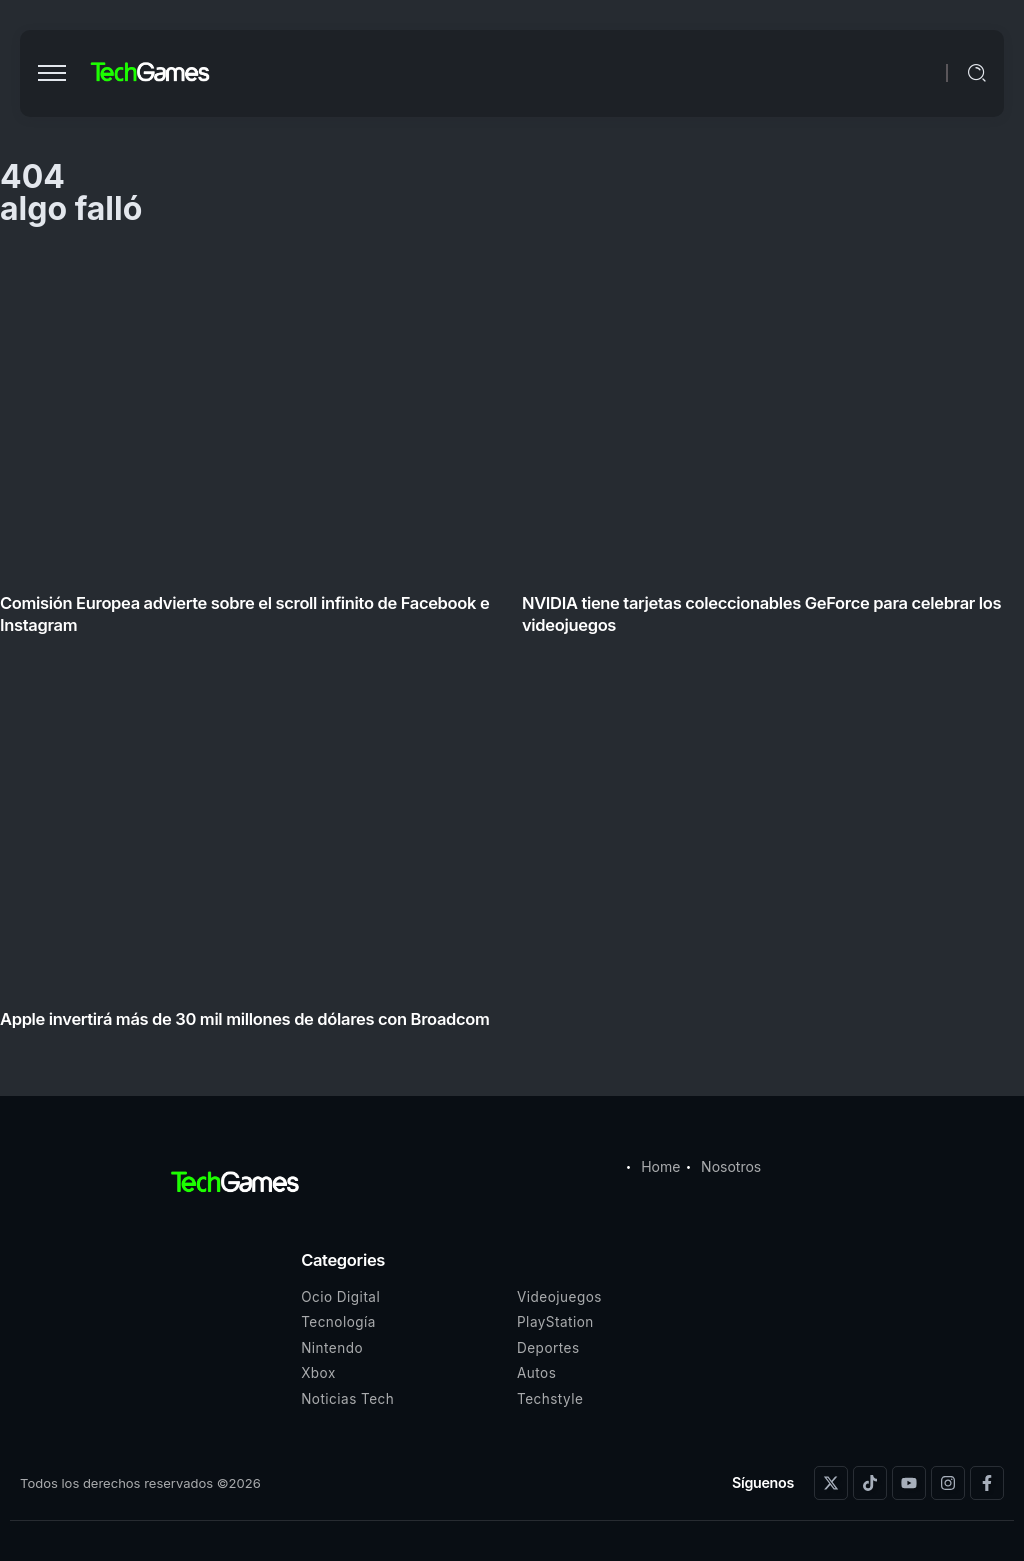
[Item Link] (512, 645)
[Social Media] (831, 1483)
